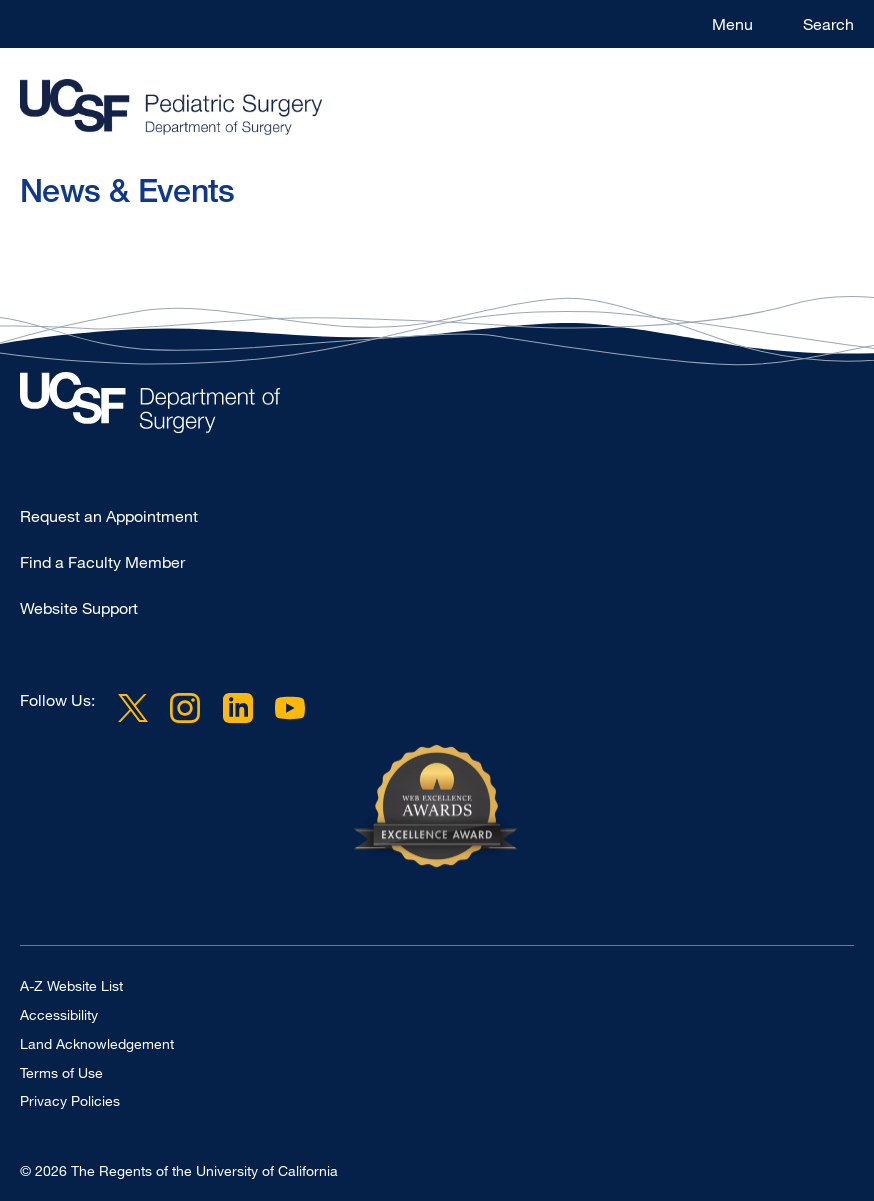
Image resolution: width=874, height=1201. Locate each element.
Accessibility (59, 1014)
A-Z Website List (71, 985)
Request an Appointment (109, 516)
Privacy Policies (70, 1100)
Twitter (133, 708)
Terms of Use (61, 1072)
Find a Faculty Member (102, 562)
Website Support (79, 608)
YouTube (290, 708)
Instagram (185, 708)
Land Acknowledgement (97, 1043)
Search (828, 24)
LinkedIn (237, 708)
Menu (732, 24)
